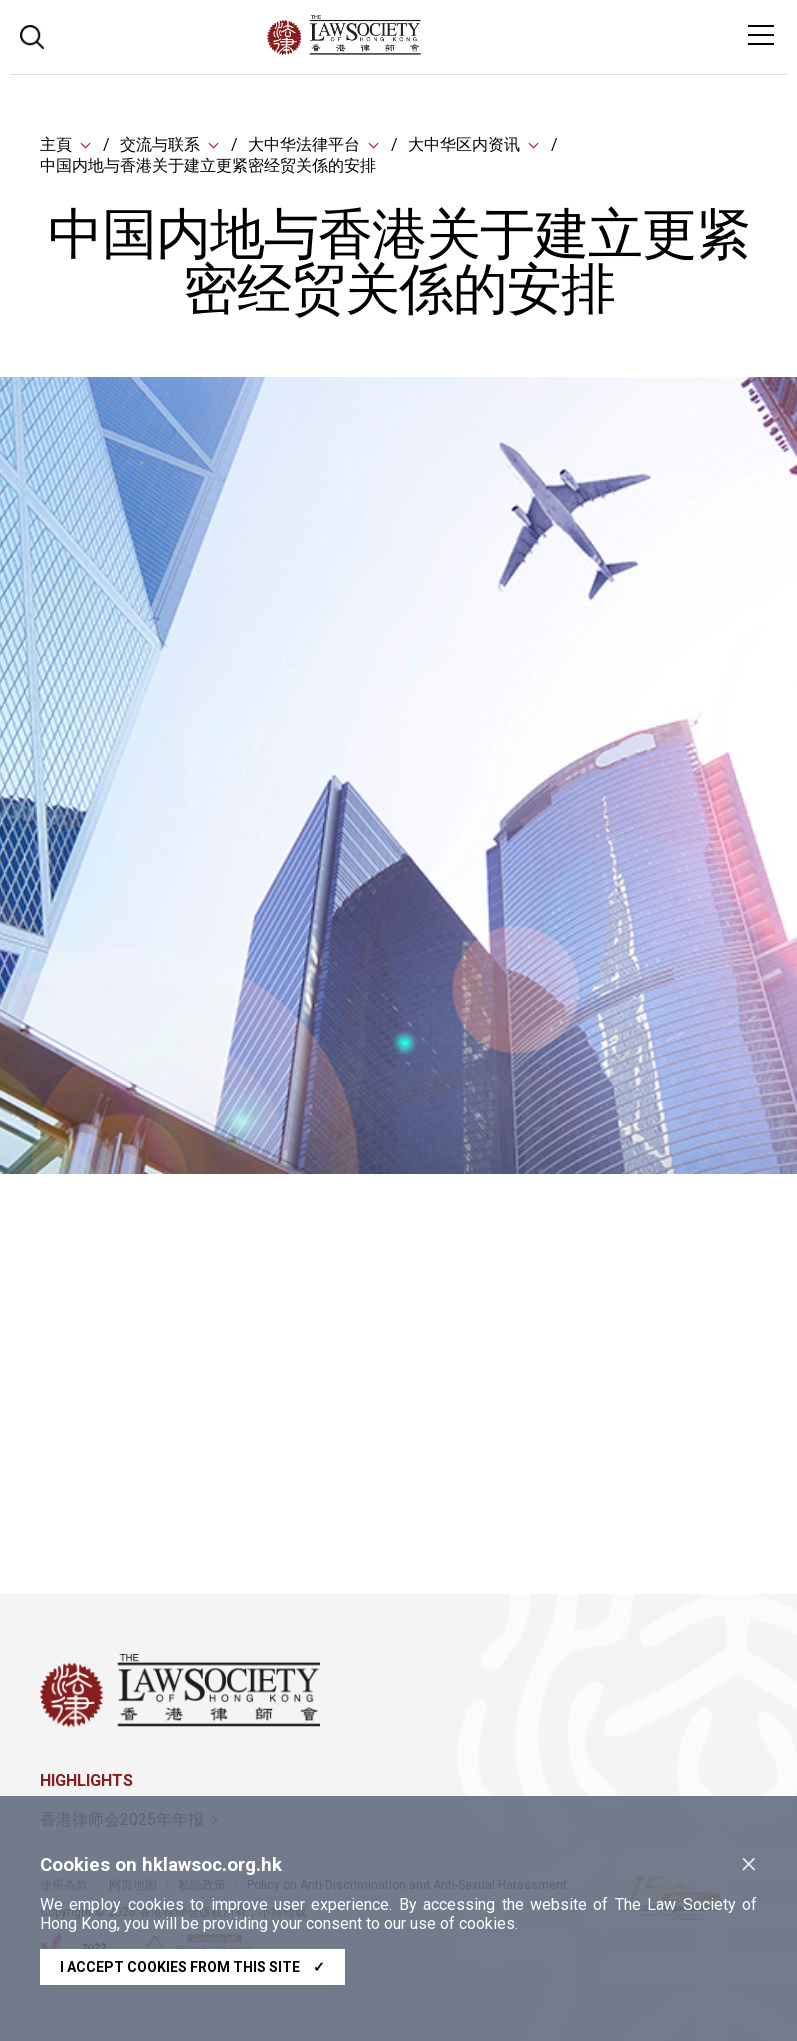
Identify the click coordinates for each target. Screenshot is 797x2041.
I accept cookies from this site (192, 1967)
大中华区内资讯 (464, 144)
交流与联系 (160, 144)
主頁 (56, 144)
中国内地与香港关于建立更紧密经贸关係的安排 (208, 165)
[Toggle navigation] (761, 35)
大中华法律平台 (304, 144)
